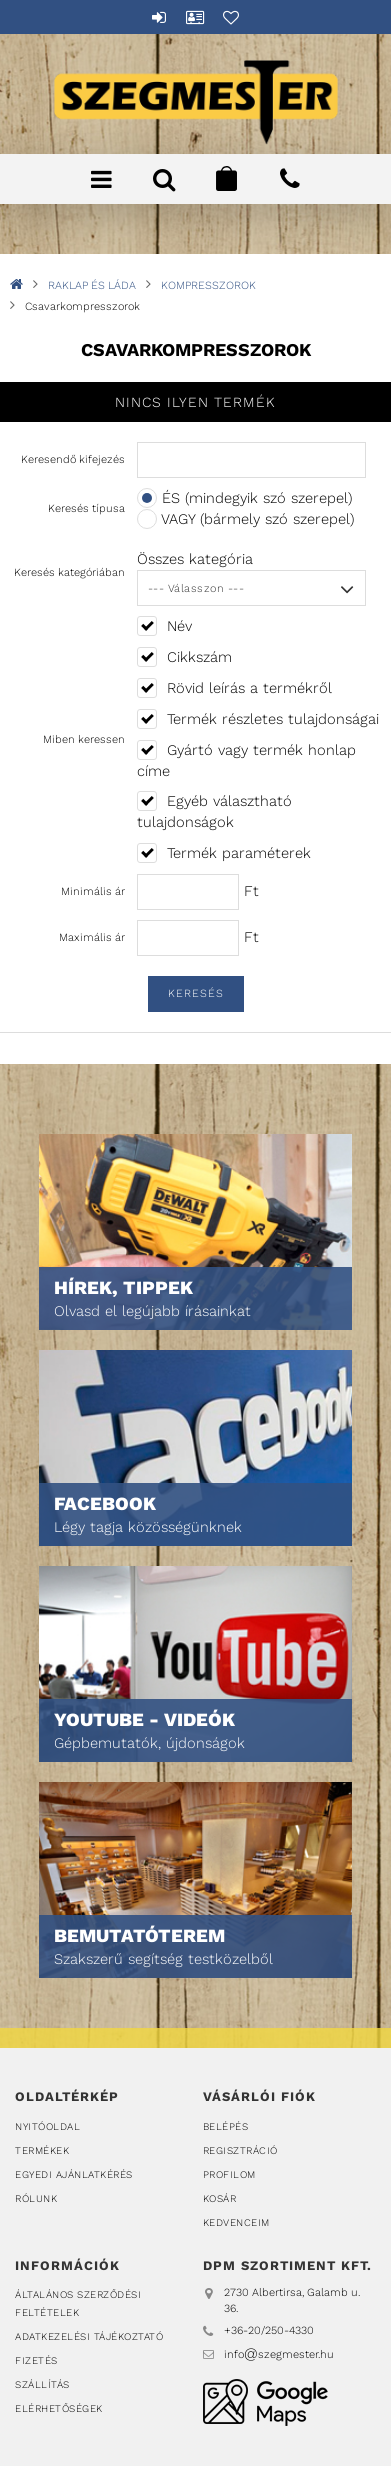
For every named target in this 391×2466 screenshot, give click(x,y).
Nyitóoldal (47, 2126)
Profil (196, 17)
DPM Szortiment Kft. (265, 2402)
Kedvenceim (236, 2222)
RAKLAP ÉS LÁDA (92, 285)
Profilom (229, 2174)
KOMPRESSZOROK (208, 285)
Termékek (42, 2150)
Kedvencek (232, 17)
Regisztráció (240, 2150)
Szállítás (42, 2384)
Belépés (160, 17)
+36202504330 (290, 179)
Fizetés (36, 2360)
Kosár (220, 2198)
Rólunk (36, 2198)
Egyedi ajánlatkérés (74, 2174)
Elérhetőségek (59, 2408)
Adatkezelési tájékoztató (89, 2336)
